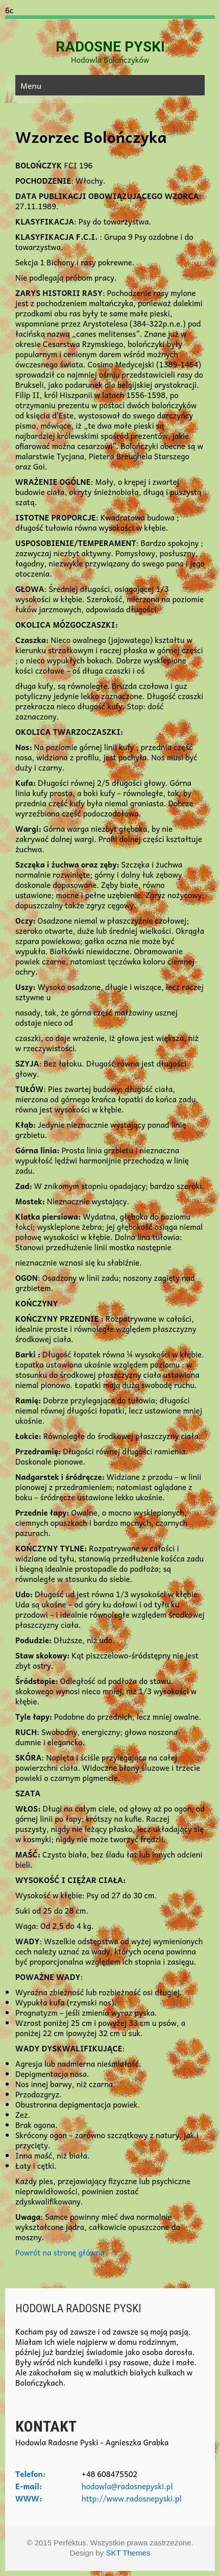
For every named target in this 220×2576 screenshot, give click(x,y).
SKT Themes (128, 2552)
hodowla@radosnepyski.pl (127, 2486)
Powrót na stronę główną (60, 2252)
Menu (30, 85)
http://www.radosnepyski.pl (132, 2498)
